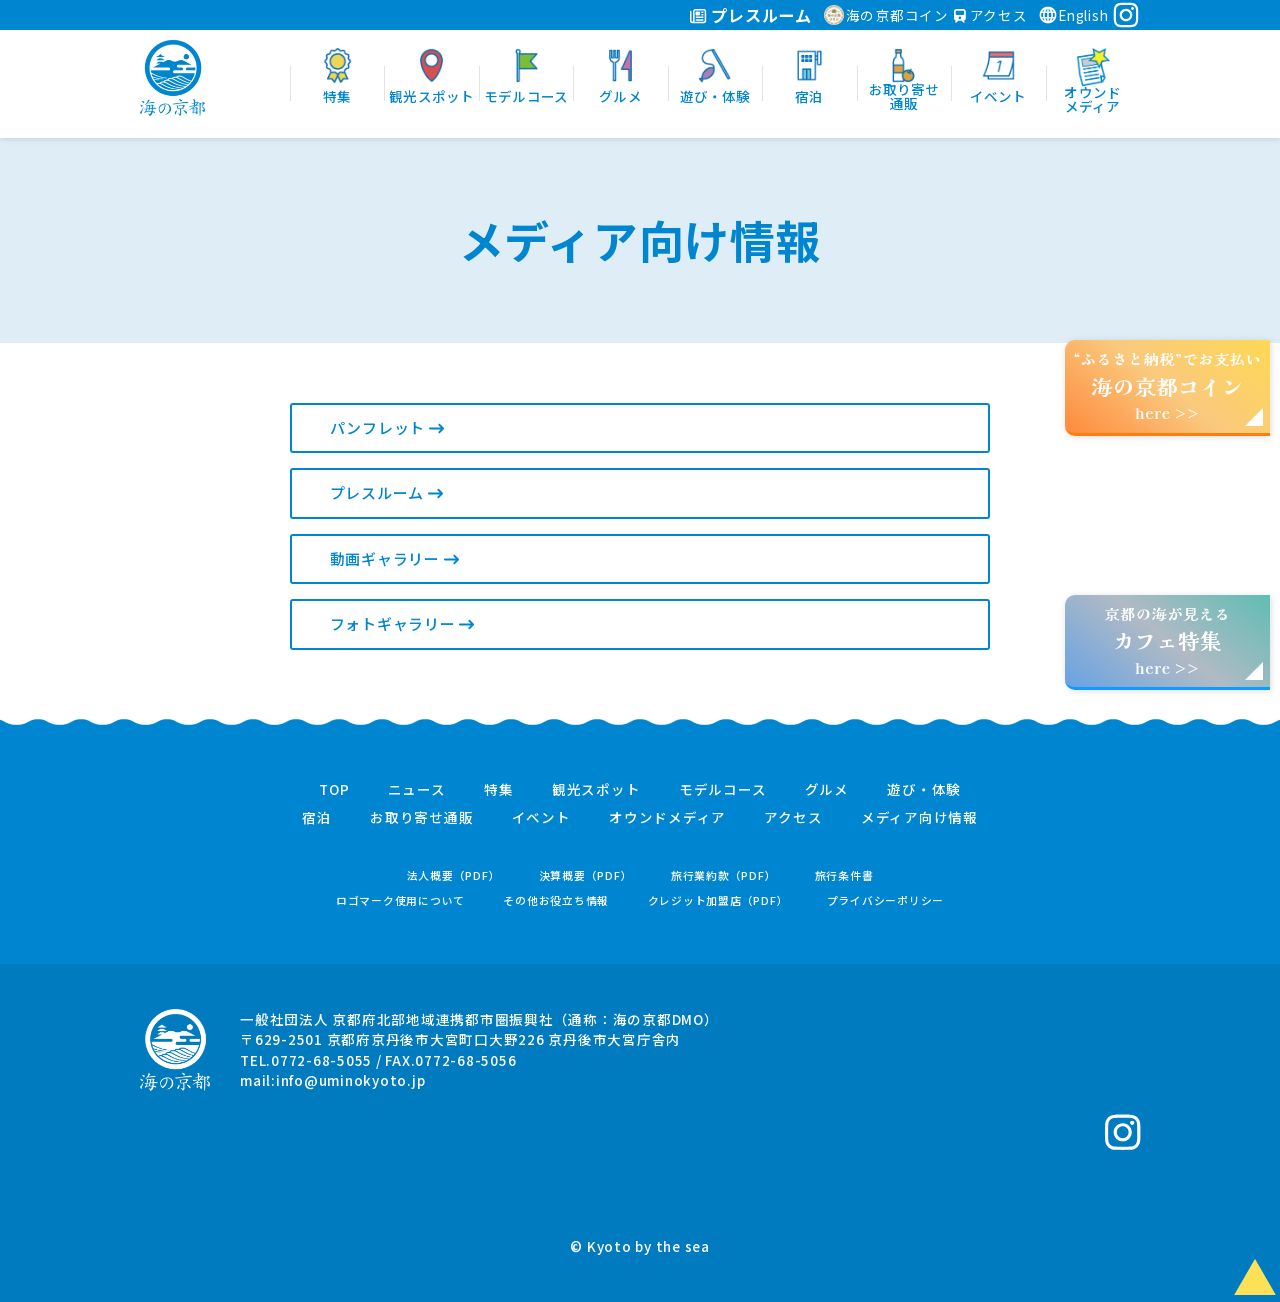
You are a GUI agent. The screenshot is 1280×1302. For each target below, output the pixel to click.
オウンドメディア (667, 818)
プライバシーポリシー (886, 900)
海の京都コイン (886, 15)
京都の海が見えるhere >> (1167, 640)
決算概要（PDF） (586, 875)
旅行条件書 (844, 875)
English (1073, 15)
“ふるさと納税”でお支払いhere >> (1168, 385)
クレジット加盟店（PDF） (718, 900)
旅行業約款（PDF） (724, 875)
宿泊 (317, 818)
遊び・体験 (924, 790)
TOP (334, 790)
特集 (499, 790)
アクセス (991, 15)
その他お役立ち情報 (556, 900)
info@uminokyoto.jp (351, 1080)
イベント (541, 818)
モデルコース (723, 790)
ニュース (417, 790)
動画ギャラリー (394, 558)
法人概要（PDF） (454, 875)
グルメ (827, 790)
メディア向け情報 (919, 818)
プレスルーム (750, 15)
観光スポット (596, 790)
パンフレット (387, 427)
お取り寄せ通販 (421, 818)
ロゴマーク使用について (400, 900)
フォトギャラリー (402, 623)
